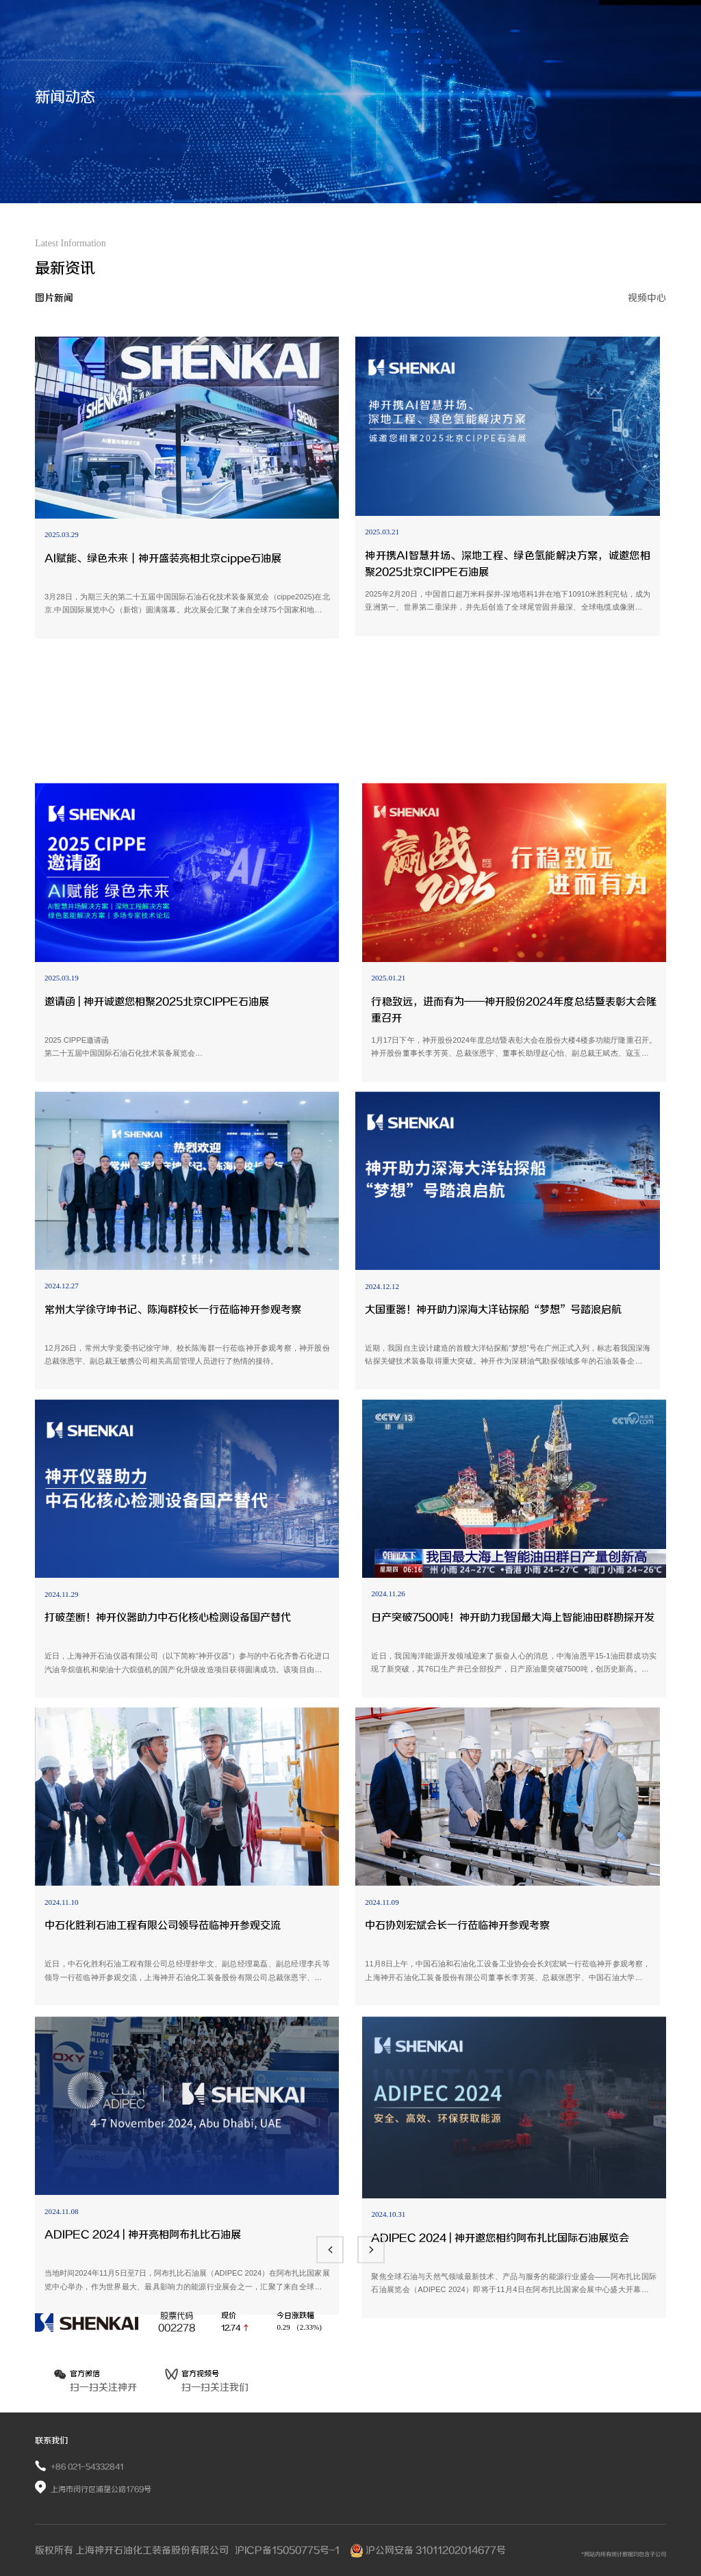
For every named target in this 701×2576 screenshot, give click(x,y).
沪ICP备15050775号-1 (288, 2550)
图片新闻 (54, 298)
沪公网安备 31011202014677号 (428, 2550)
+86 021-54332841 (87, 2466)
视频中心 (647, 298)
